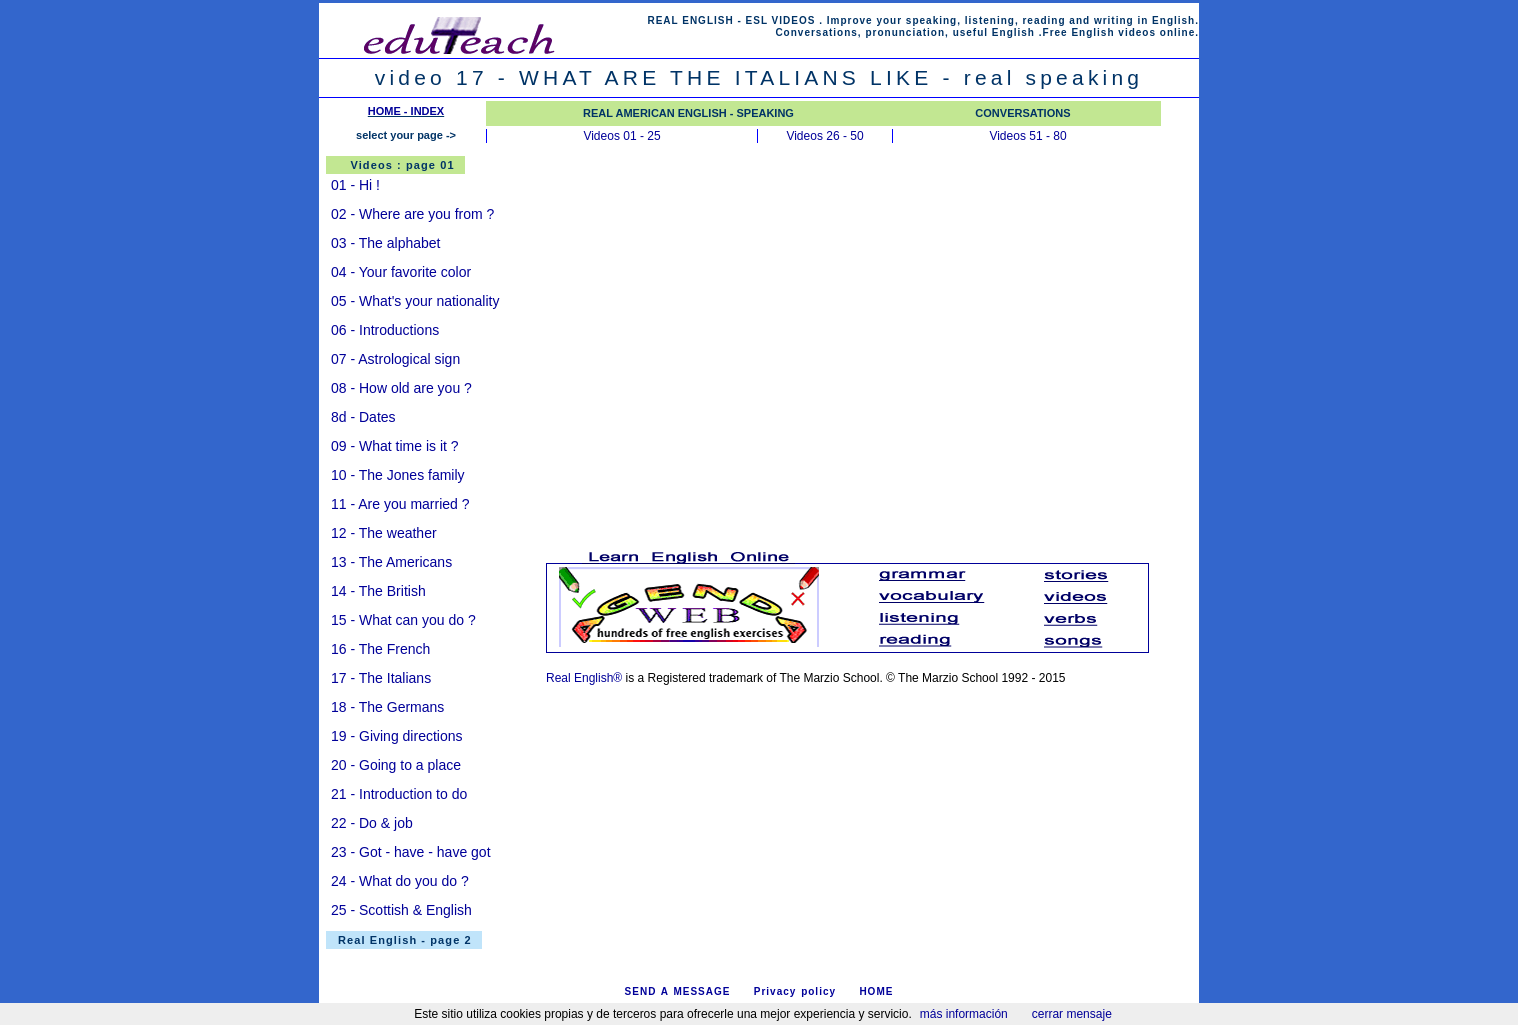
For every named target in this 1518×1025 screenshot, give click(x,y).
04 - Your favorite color (401, 272)
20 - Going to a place (396, 765)
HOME (876, 991)
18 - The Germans (387, 707)
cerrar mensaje (1072, 1014)
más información (964, 1014)
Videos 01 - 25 (621, 136)
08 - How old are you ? (401, 388)
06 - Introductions (385, 330)
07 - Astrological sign (395, 359)
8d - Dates (363, 417)
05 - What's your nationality (415, 301)
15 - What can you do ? (403, 620)
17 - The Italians (381, 678)
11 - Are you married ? (400, 504)
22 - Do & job (372, 823)
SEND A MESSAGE (678, 991)
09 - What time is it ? (395, 446)
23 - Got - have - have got (411, 852)
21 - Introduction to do (399, 794)
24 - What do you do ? (400, 881)
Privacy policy (795, 991)
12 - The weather (384, 533)
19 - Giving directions (397, 736)
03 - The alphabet (386, 243)
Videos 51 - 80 (1027, 136)
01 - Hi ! (355, 185)
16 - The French (380, 649)
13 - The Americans (391, 562)
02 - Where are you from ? (412, 214)
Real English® (584, 678)
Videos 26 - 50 (824, 136)
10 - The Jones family (398, 475)
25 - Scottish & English (401, 910)
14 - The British (378, 591)
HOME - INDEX (406, 111)
